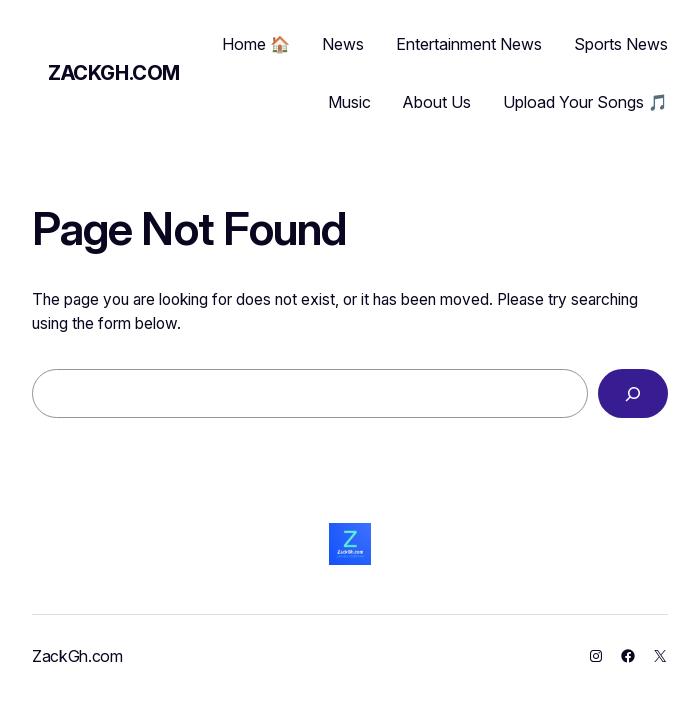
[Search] (633, 393)
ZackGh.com (114, 73)
